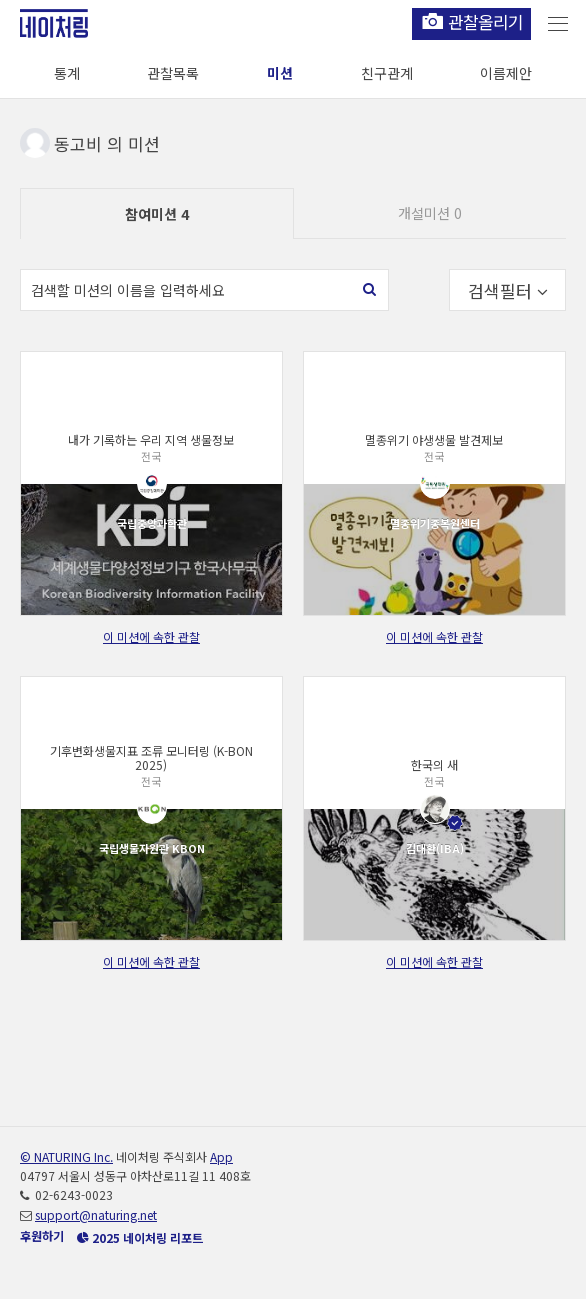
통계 (67, 73)
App (221, 1156)
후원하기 (42, 1235)
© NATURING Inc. (66, 1156)
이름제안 (506, 73)
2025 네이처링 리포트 (140, 1237)
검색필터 (508, 290)
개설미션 (430, 213)
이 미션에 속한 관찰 (151, 636)
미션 (280, 73)
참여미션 (157, 214)
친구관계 (387, 73)
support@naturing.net (96, 1214)
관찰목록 (173, 73)
